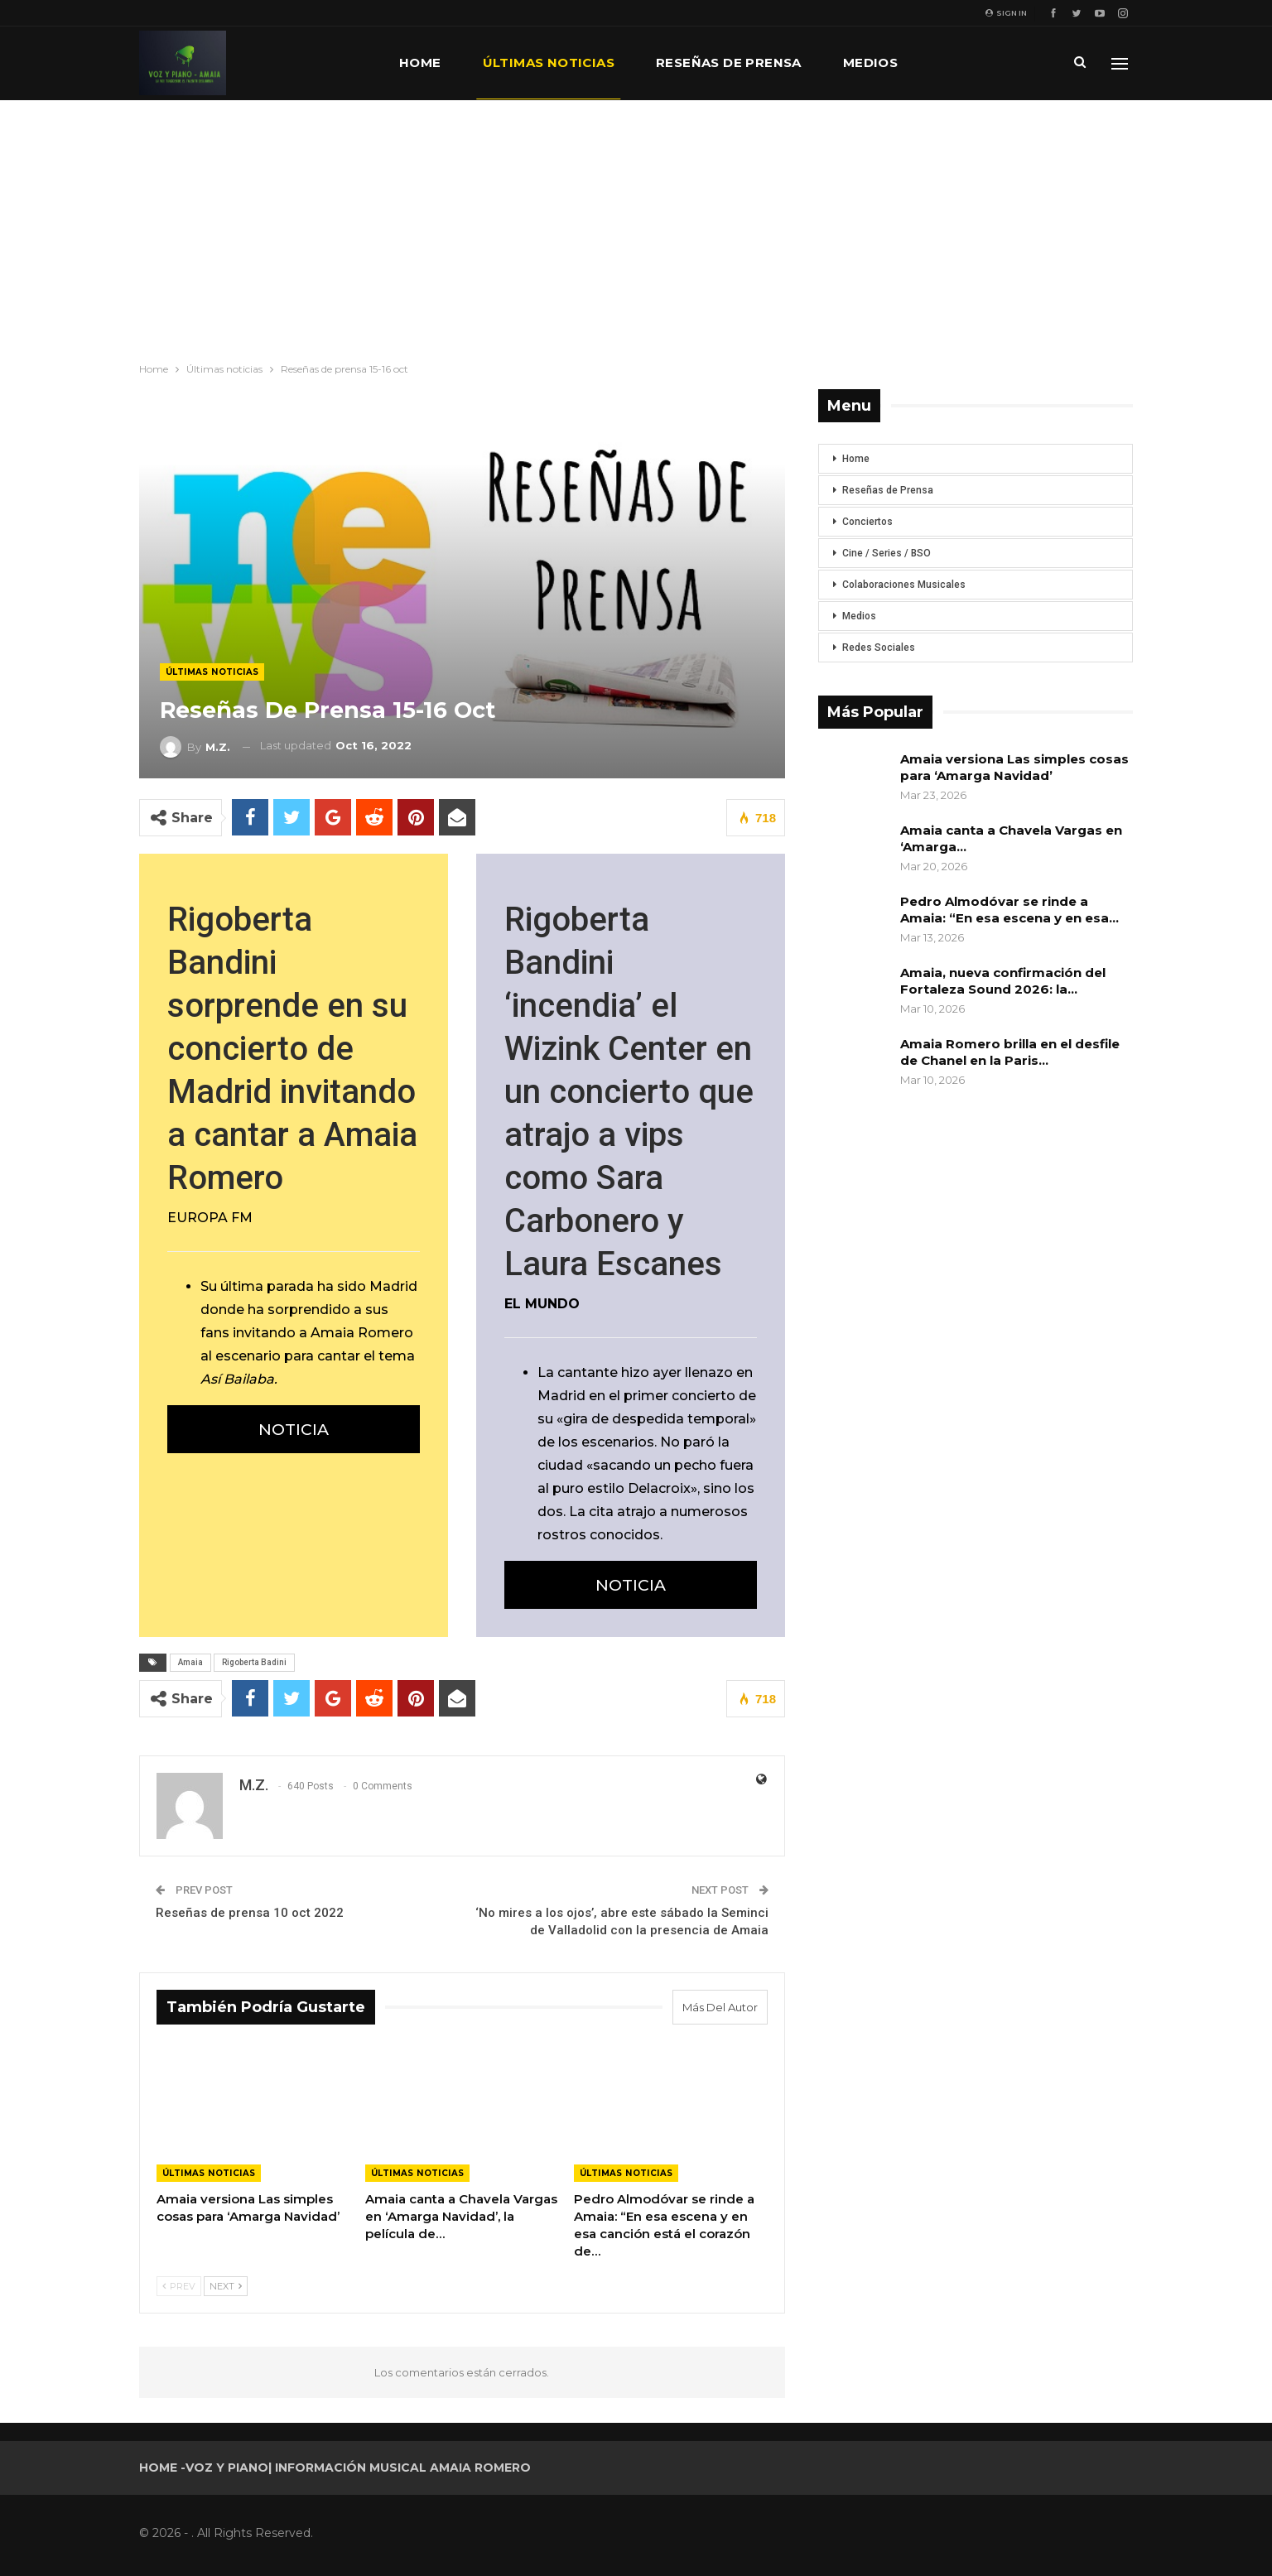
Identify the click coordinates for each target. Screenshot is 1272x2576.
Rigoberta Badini (254, 1662)
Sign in (1006, 12)
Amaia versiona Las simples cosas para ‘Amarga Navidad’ (1014, 767)
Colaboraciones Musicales (904, 584)
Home (420, 62)
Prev (178, 2286)
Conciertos (867, 521)
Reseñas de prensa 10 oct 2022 (250, 1912)
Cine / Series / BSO (886, 553)
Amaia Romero (362, 1333)
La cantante (579, 1372)
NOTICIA (293, 1429)
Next (226, 2286)
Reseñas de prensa (729, 62)
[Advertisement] (636, 224)
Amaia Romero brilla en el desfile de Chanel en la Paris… (1010, 1052)
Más (954, 62)
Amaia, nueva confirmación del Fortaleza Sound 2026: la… (1003, 981)
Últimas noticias (548, 62)
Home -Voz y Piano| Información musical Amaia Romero (335, 2467)
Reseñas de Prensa (887, 490)
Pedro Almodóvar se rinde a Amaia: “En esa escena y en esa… (1009, 909)
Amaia (190, 1662)
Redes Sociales (878, 647)
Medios (870, 62)
